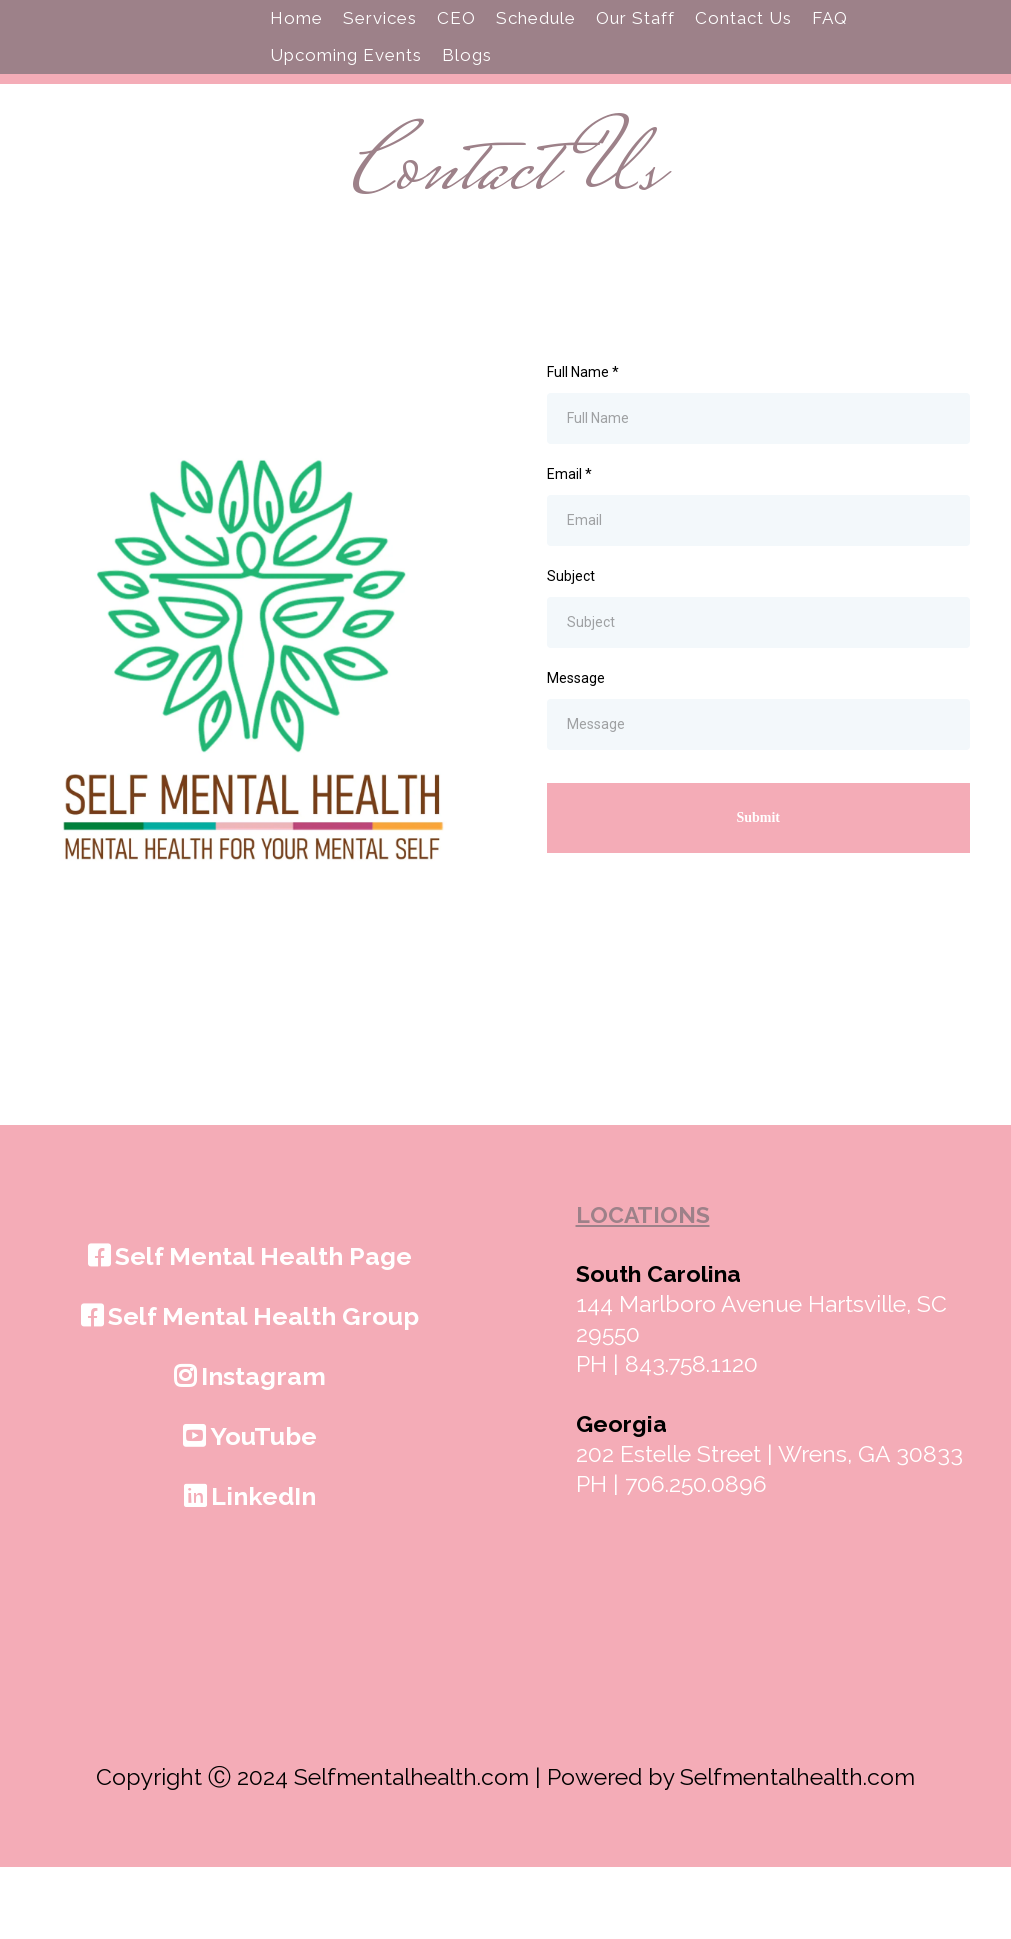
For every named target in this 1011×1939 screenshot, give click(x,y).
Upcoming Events (346, 91)
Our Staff (635, 54)
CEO (456, 54)
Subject (571, 648)
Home (296, 54)
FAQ (830, 54)
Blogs (467, 91)
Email (569, 545)
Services (380, 54)
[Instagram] (252, 1447)
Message (576, 750)
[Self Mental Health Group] (252, 1387)
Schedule (536, 54)
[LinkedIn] (252, 1567)
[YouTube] (252, 1507)
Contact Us (743, 54)
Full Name (583, 443)
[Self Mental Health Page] (252, 1327)
